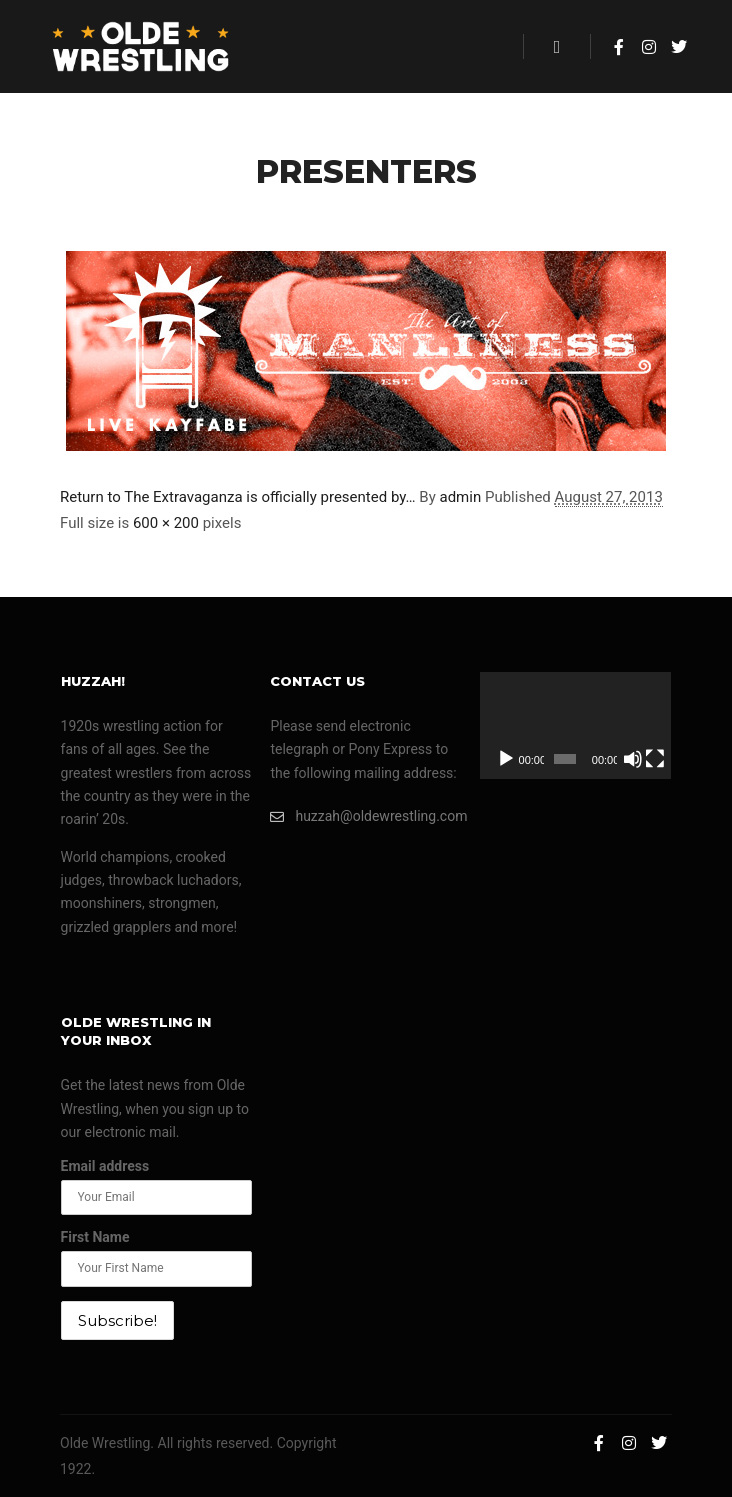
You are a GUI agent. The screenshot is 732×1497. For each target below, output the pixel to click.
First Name (95, 1237)
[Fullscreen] (655, 759)
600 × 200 (166, 523)
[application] (575, 725)
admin (460, 497)
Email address (105, 1166)
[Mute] (633, 759)
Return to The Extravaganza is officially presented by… (238, 497)
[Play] (506, 759)
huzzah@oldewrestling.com (365, 816)
